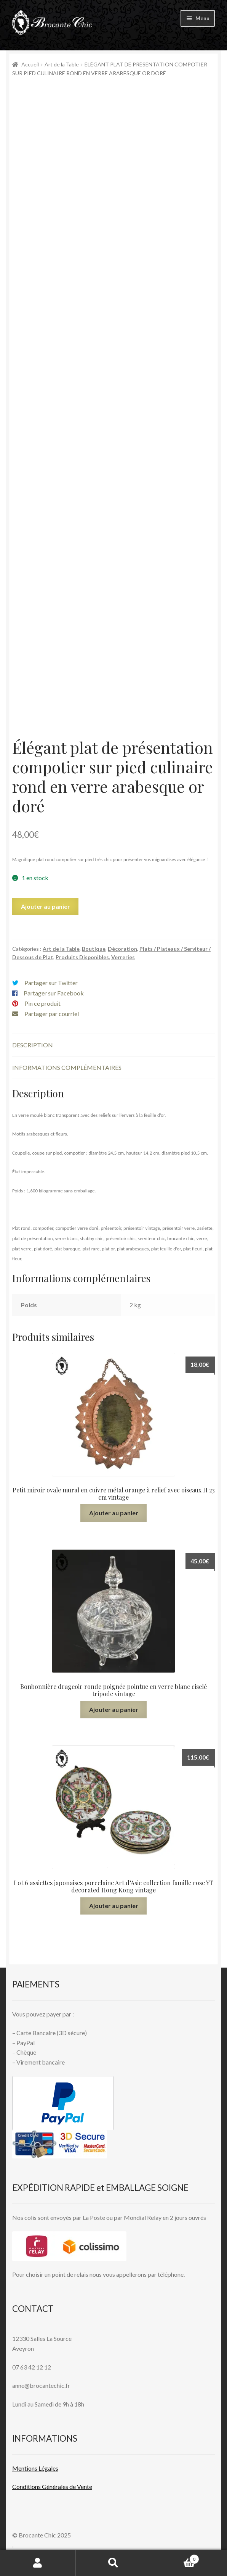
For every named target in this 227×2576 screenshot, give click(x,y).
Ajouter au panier (45, 906)
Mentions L (35, 2468)
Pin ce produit (42, 1003)
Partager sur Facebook (54, 993)
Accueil (30, 64)
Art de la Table (62, 64)
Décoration (122, 948)
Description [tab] (32, 1044)
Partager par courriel (51, 1013)
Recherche (114, 2563)
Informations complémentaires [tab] (66, 1067)
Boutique (94, 948)
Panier (175, 2557)
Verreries (123, 957)
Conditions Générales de (44, 2486)
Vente (84, 2486)
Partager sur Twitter (51, 982)
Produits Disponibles (82, 957)
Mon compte (38, 2563)
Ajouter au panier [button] (113, 1512)
